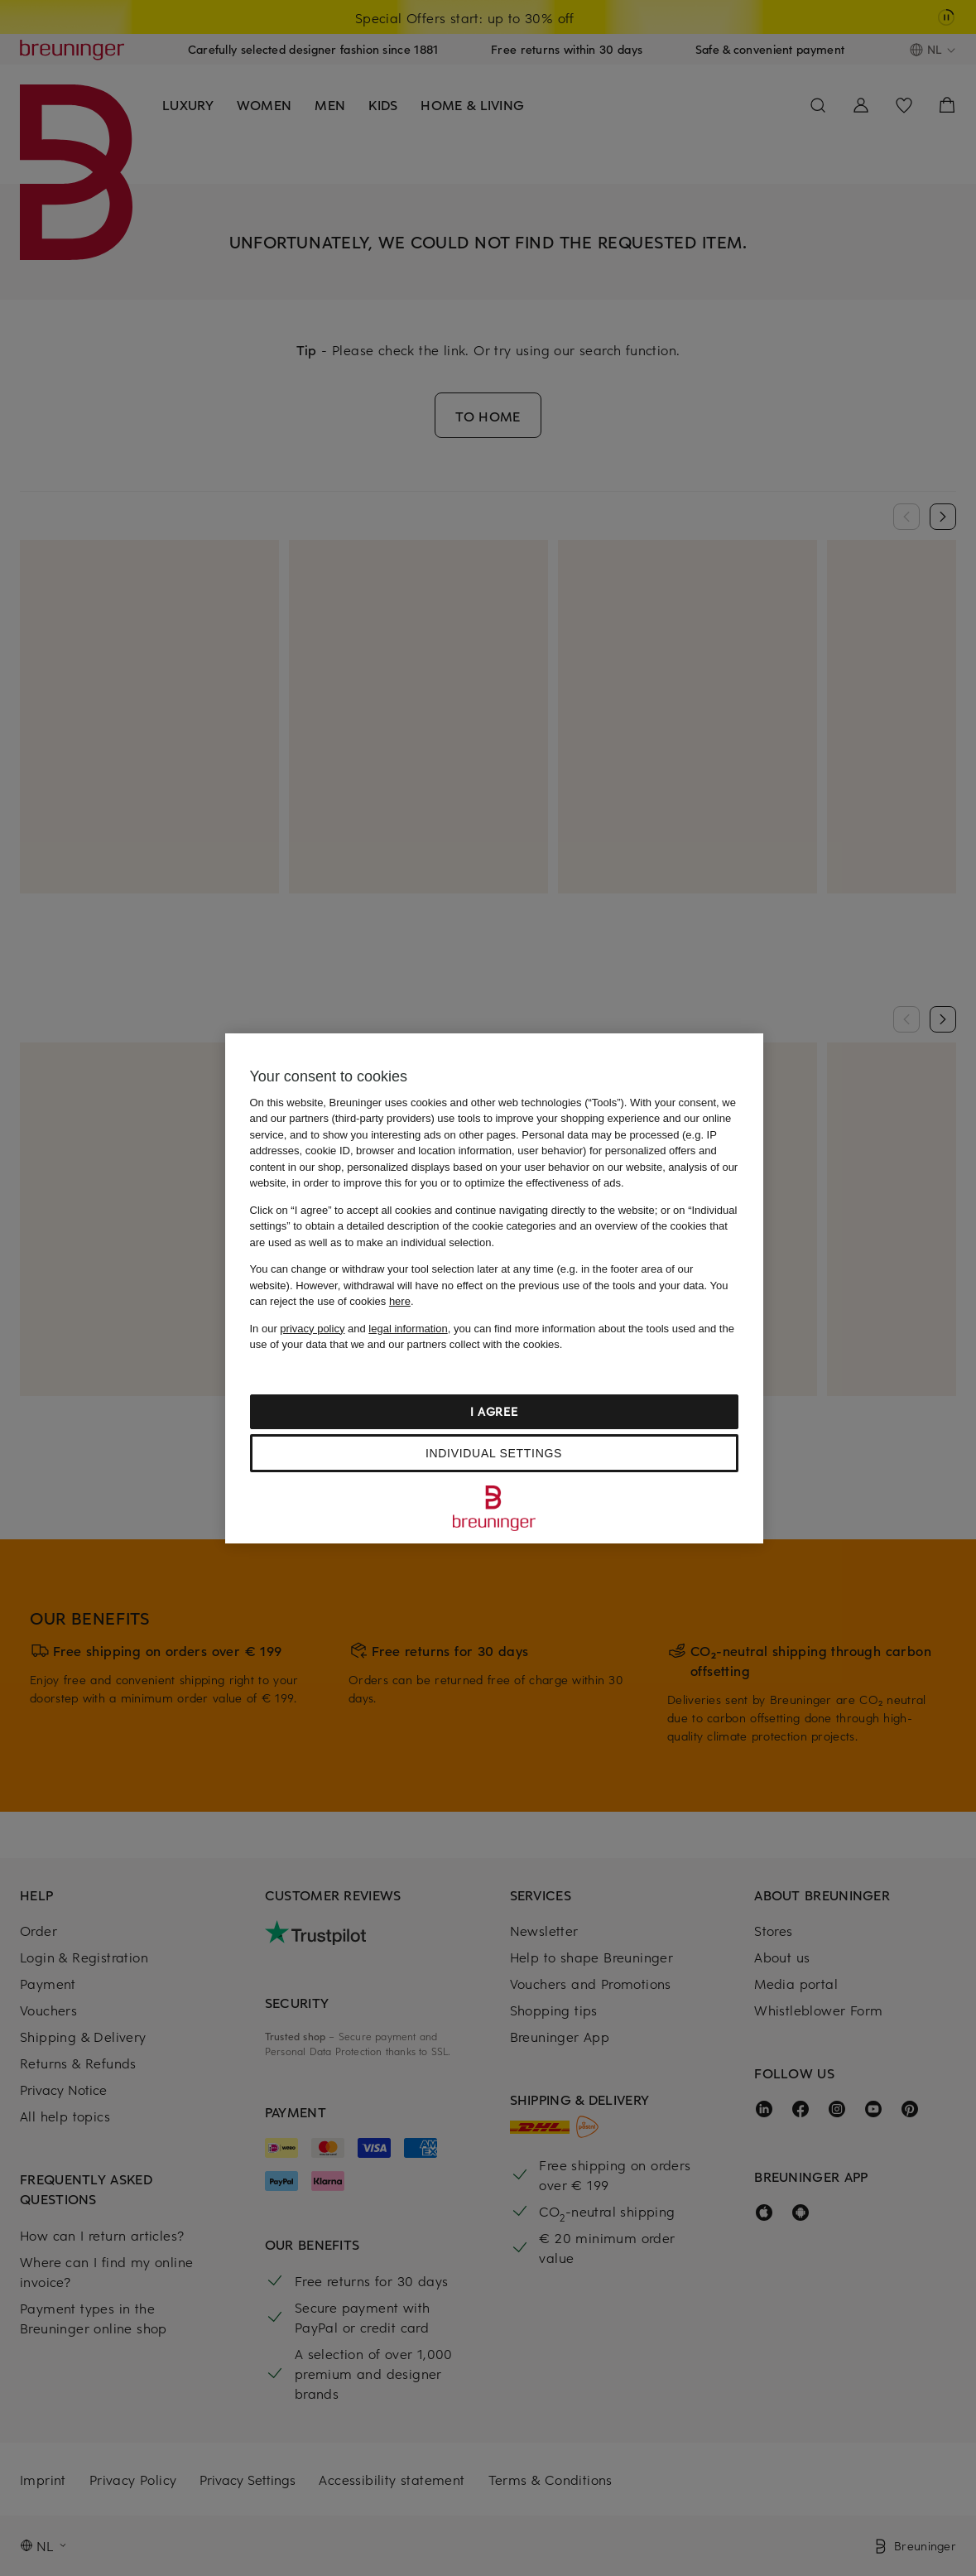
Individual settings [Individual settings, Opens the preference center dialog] (493, 1453)
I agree (494, 1411)
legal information (407, 1328)
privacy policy (312, 1328)
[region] (494, 1288)
